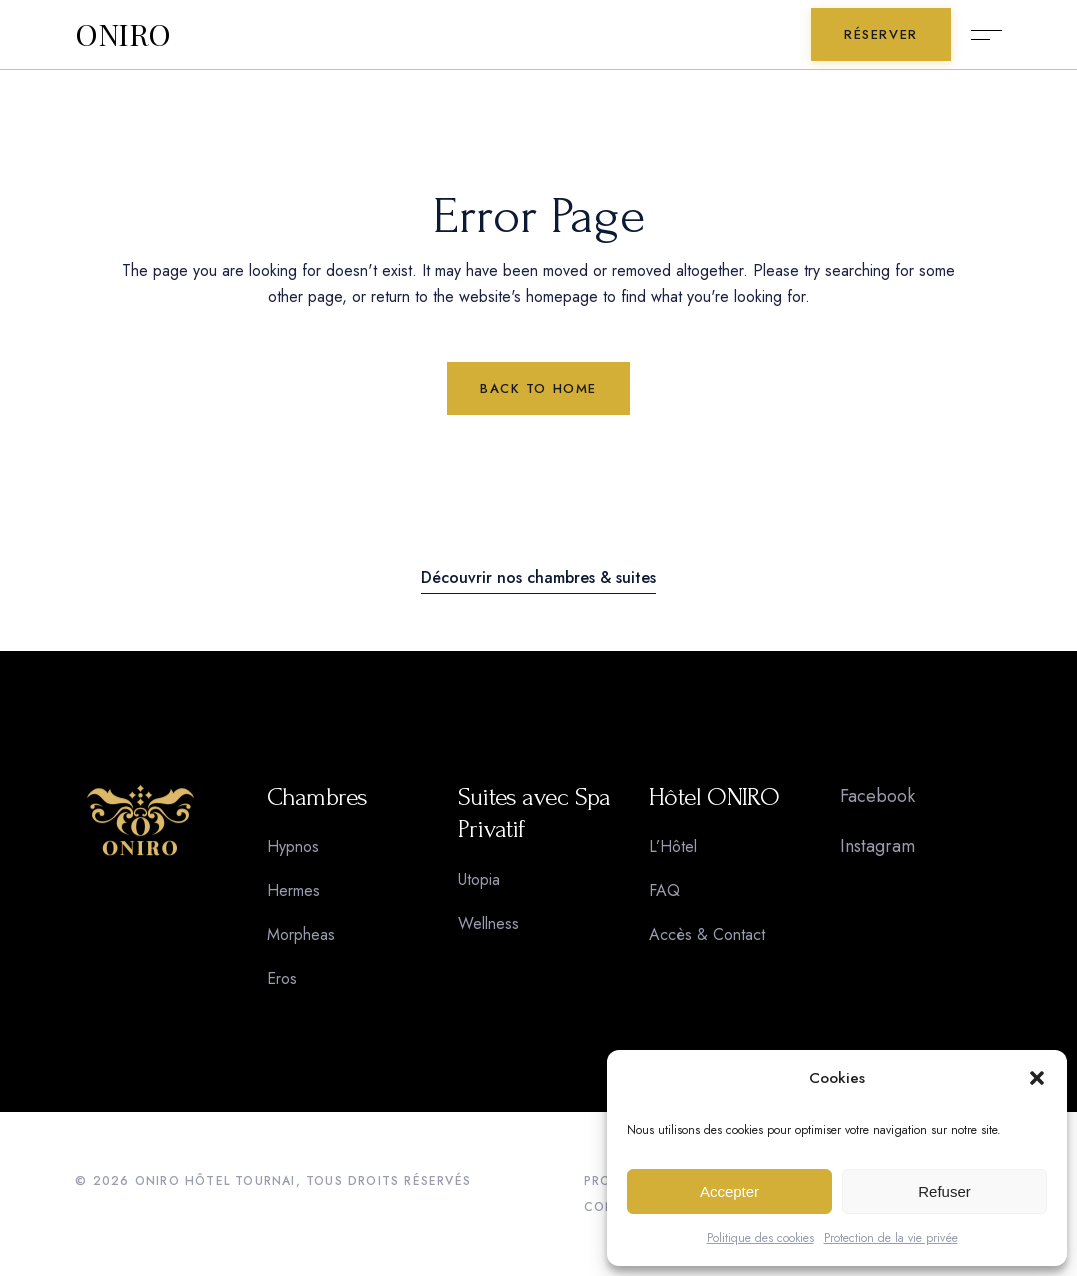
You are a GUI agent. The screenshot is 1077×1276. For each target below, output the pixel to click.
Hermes (293, 890)
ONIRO (122, 35)
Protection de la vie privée (891, 1238)
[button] (1037, 1078)
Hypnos (293, 846)
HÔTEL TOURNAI (240, 1181)
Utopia (479, 879)
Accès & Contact (707, 934)
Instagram (877, 846)
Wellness (488, 923)
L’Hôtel (673, 846)
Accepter (729, 1191)
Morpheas (301, 934)
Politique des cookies (760, 1238)
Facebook (877, 796)
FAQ (664, 890)
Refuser (944, 1191)
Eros (282, 978)
